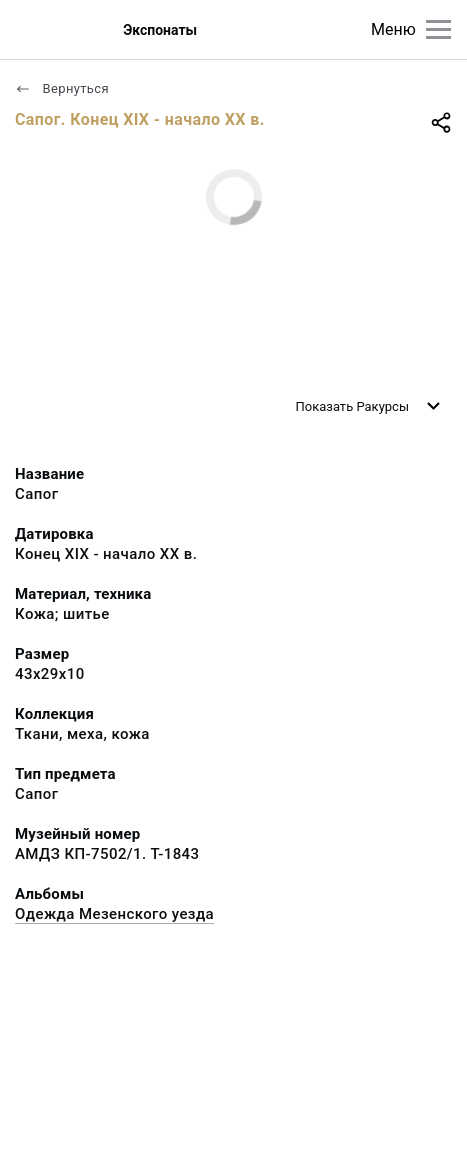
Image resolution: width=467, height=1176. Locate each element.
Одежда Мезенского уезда (114, 914)
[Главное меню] (438, 29)
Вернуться (62, 88)
